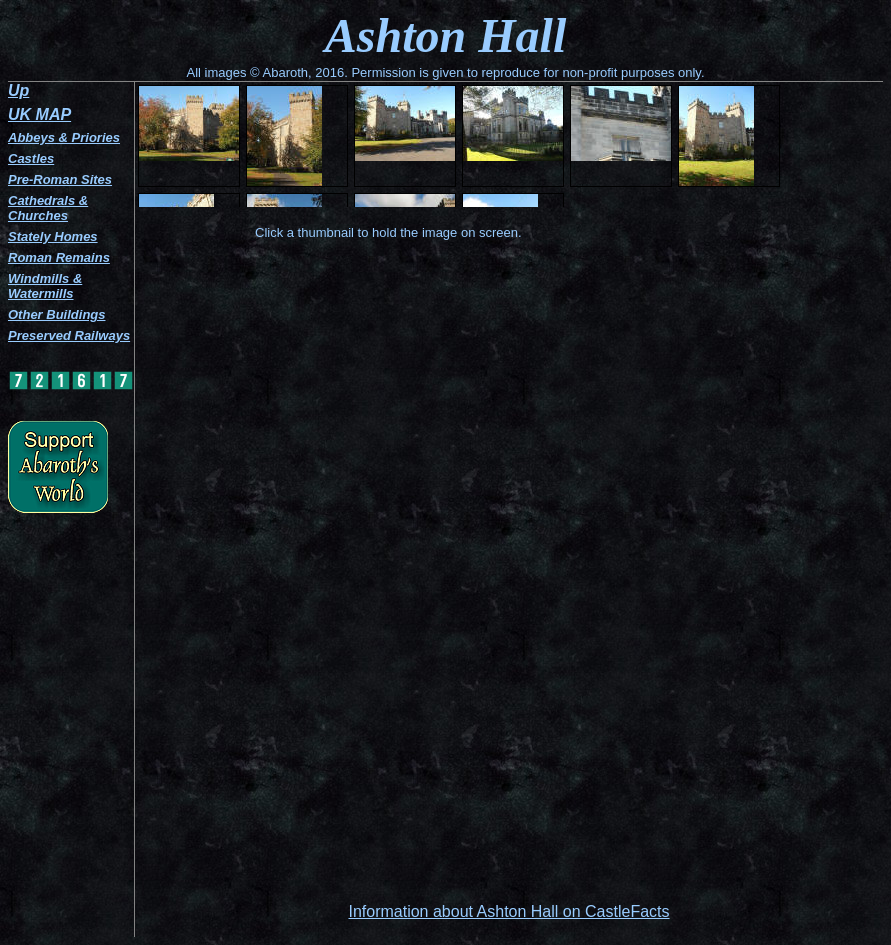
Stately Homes (53, 236)
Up (18, 90)
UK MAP (39, 114)
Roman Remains (59, 257)
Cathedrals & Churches (48, 208)
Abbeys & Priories (64, 137)
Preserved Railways (69, 335)
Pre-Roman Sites (60, 179)
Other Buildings (57, 314)
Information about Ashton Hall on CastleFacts (508, 911)
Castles (31, 158)
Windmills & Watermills (45, 286)
